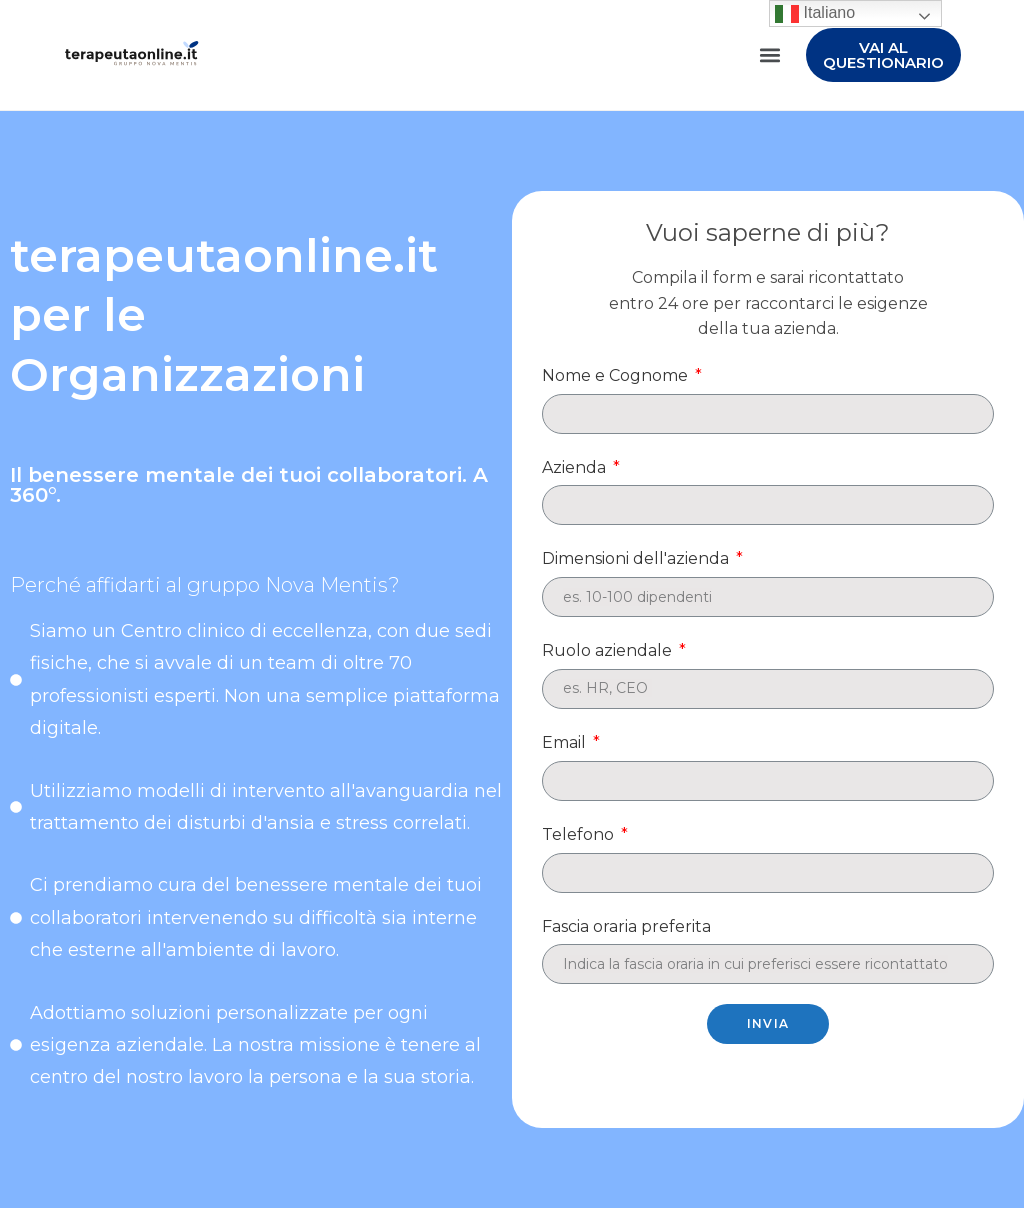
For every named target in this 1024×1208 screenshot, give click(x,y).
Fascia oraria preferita (626, 926)
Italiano (815, 13)
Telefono (580, 834)
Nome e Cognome (617, 375)
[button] (769, 55)
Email (566, 742)
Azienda (576, 467)
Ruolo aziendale (609, 650)
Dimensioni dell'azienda (637, 558)
